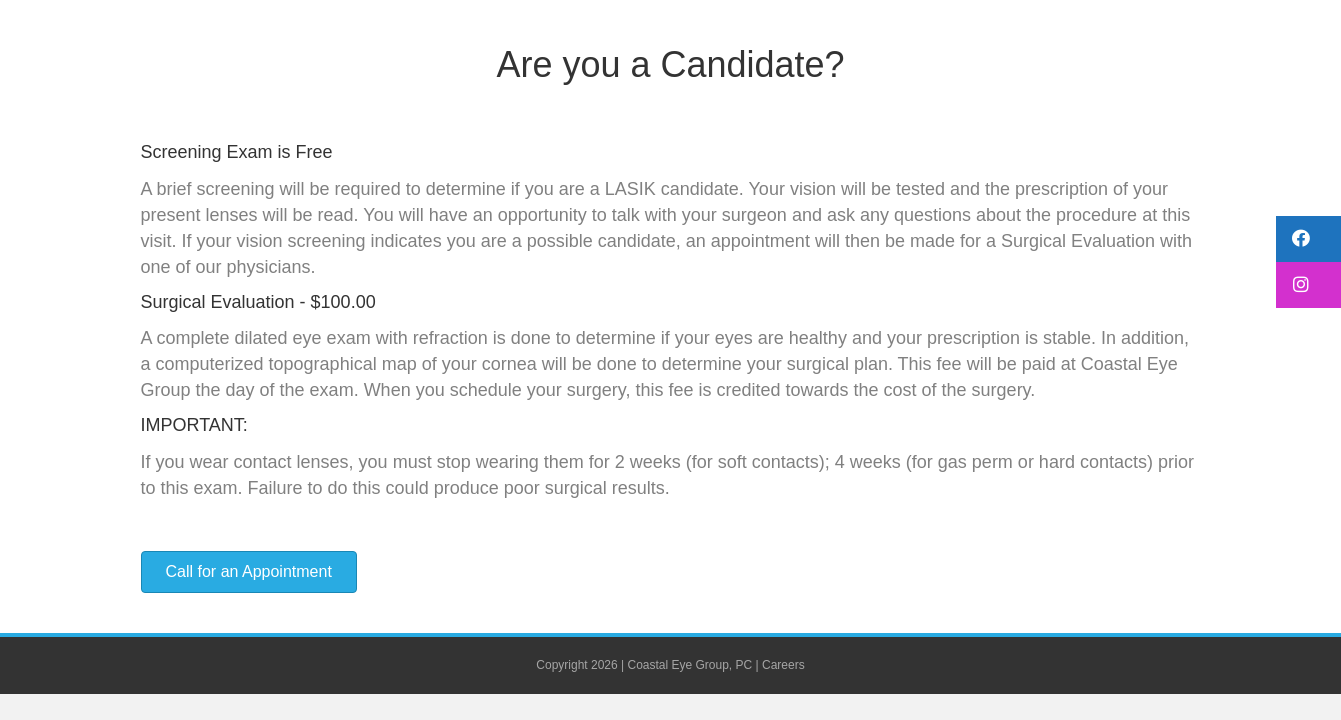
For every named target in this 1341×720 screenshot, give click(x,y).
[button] (1308, 239)
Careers (783, 665)
